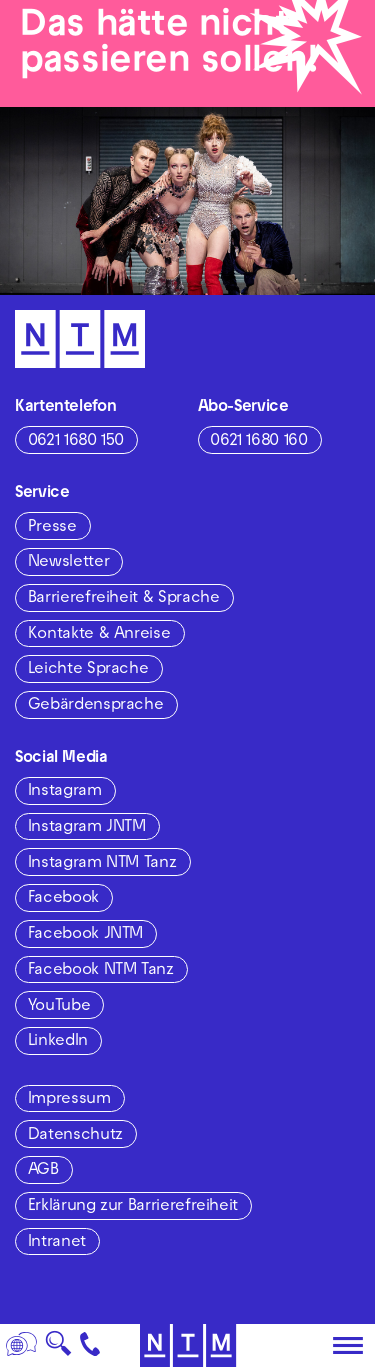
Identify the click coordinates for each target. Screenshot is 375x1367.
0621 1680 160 (258, 442)
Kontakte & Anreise (99, 635)
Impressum (69, 1100)
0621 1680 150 (76, 442)
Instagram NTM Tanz (102, 864)
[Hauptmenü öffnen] (348, 1346)
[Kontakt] (90, 1345)
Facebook (63, 899)
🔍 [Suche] (58, 1349)
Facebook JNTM (85, 935)
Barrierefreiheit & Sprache (124, 599)
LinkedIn (58, 1042)
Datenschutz (75, 1136)
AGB (43, 1171)
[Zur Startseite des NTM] (187, 1345)
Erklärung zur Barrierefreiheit (133, 1207)
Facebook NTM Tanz (101, 971)
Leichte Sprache (88, 670)
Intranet (57, 1243)
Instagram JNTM (87, 828)
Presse (52, 528)
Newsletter (68, 563)
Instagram (65, 792)
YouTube (59, 1007)
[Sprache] (22, 1345)
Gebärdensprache (96, 706)
